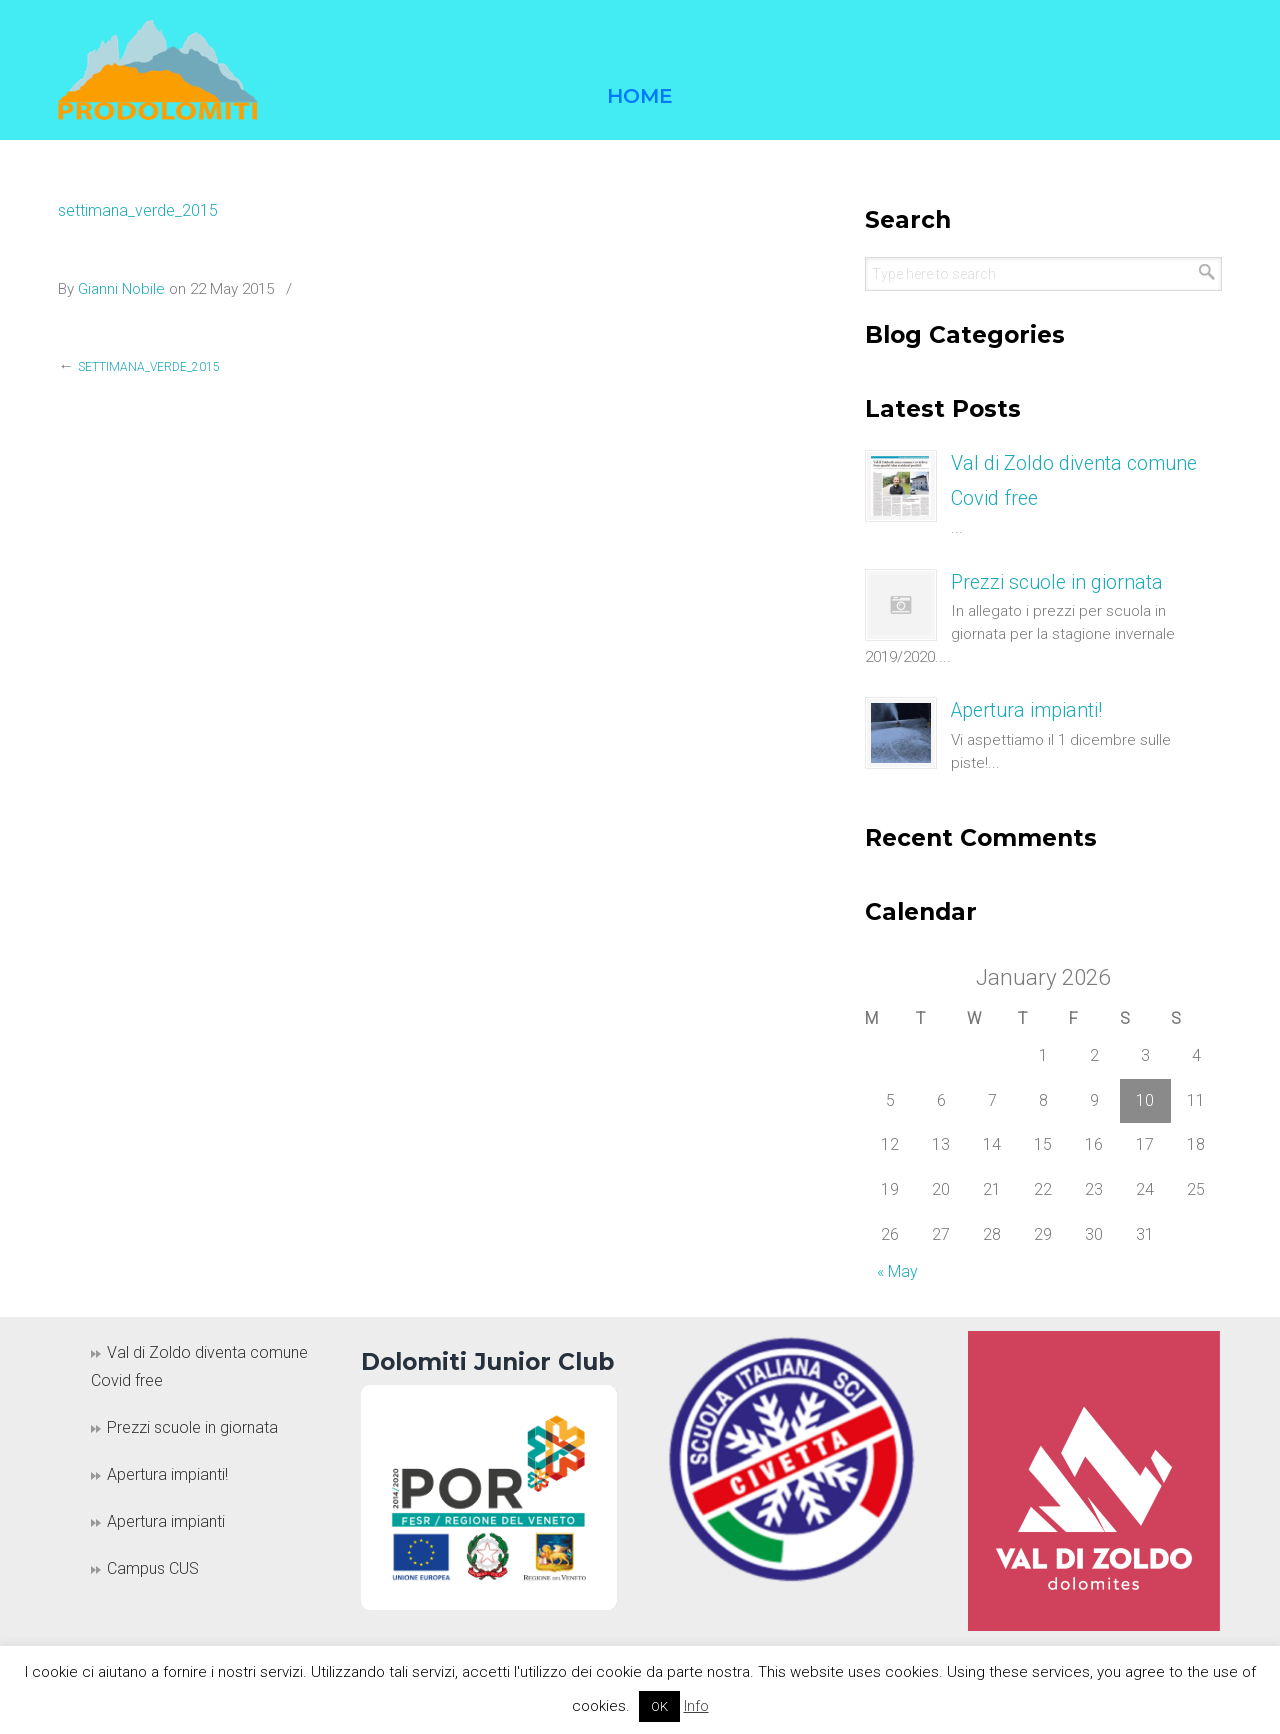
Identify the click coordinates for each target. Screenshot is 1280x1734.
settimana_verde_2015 (138, 210)
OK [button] (659, 1706)
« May (897, 1271)
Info (696, 1706)
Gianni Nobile (121, 289)
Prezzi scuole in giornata (1057, 582)
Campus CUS (153, 1568)
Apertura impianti (166, 1521)
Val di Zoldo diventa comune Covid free (199, 1367)
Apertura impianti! (1026, 710)
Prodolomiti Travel (158, 70)
